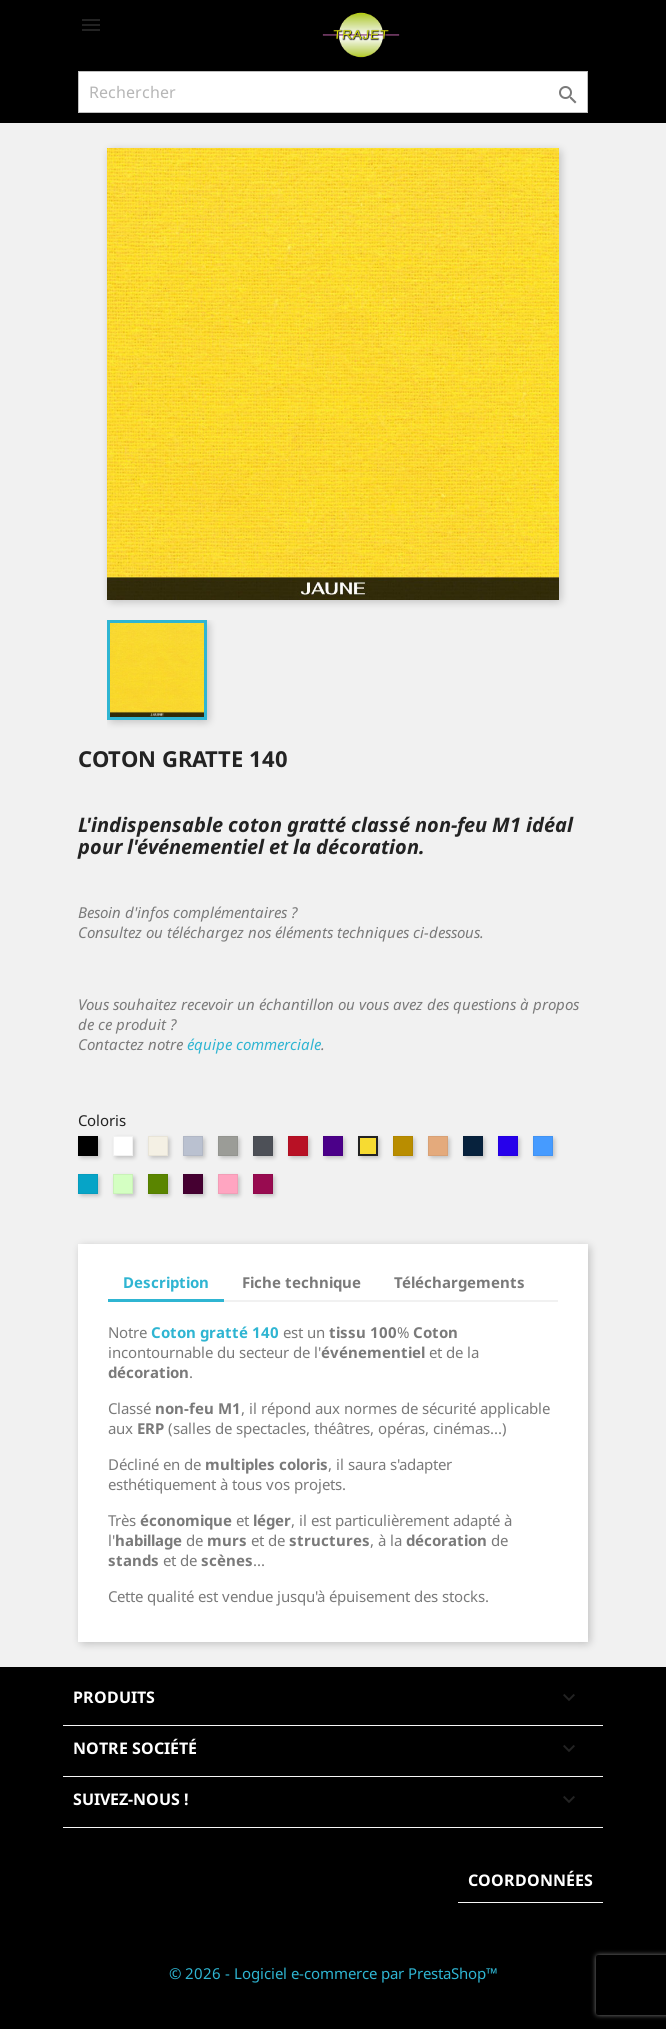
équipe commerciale (254, 1044)
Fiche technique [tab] (301, 1282)
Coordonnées (530, 1880)
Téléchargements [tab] (459, 1282)
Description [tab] (166, 1282)
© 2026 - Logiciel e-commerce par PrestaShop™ (333, 1973)
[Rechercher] (333, 92)
